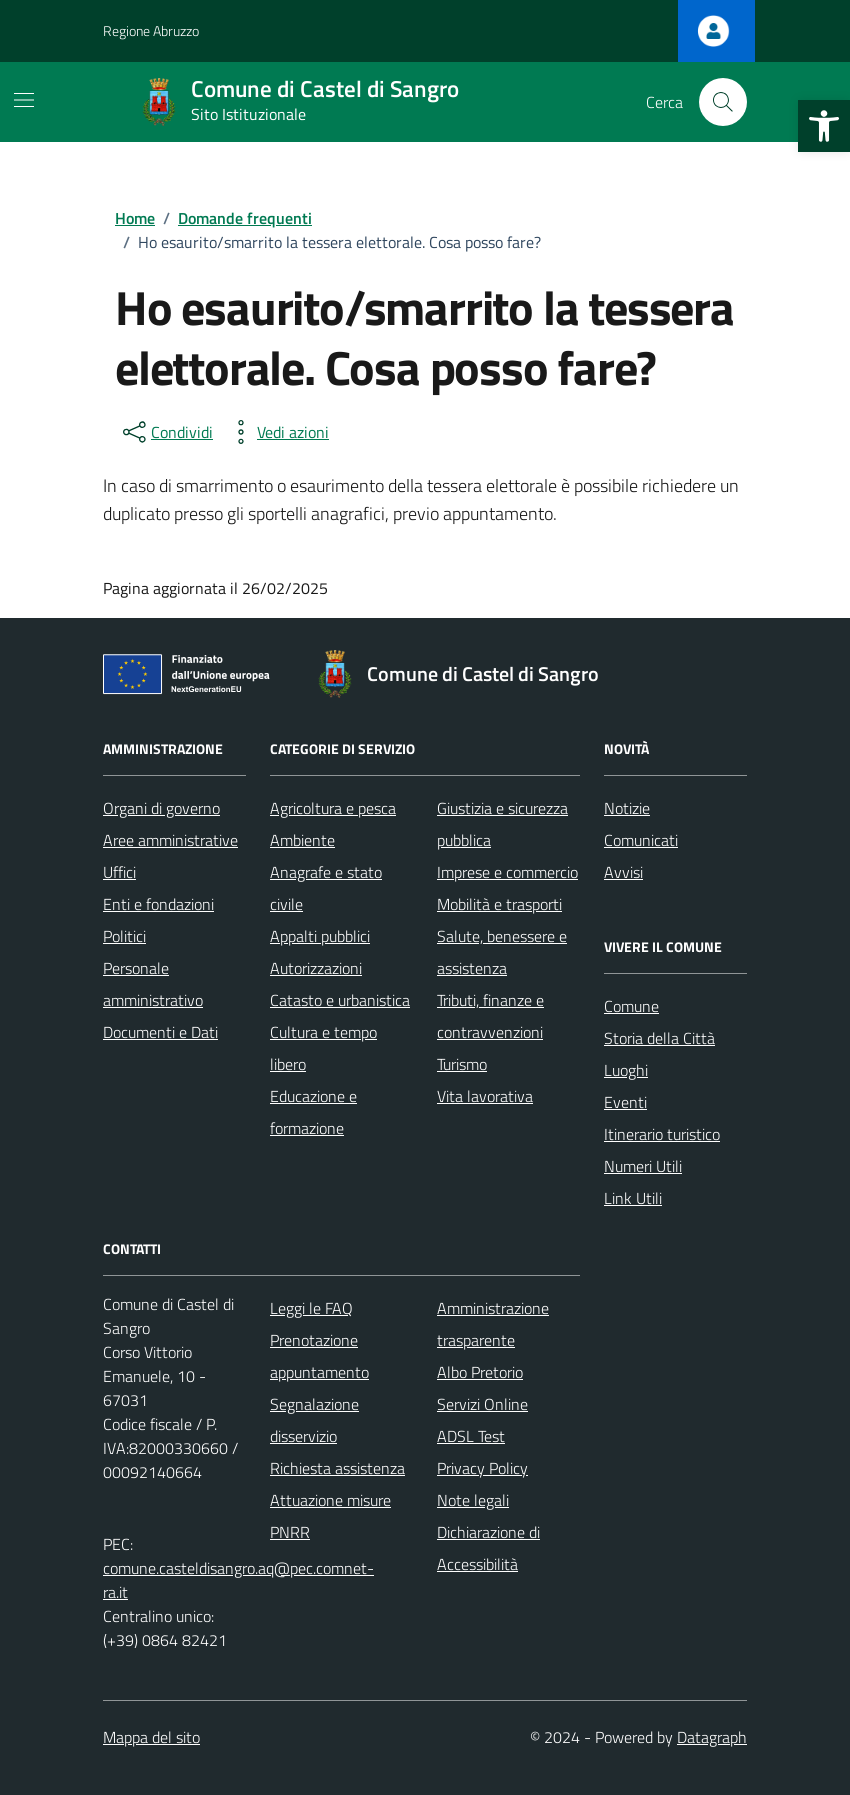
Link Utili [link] (633, 1198)
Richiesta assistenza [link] (337, 1468)
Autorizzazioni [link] (316, 968)
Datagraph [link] (712, 1737)
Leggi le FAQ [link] (311, 1308)
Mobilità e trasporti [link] (499, 904)
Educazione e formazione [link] (313, 1112)
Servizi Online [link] (482, 1404)
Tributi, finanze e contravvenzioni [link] (490, 1016)
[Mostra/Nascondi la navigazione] (24, 100)
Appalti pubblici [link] (320, 936)
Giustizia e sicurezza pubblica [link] (502, 824)
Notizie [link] (627, 808)
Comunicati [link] (641, 840)
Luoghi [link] (626, 1070)
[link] (824, 126)
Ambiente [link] (302, 840)
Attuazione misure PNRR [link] (330, 1516)
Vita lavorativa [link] (485, 1096)
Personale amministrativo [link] (153, 984)
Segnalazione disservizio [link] (314, 1420)
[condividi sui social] (166, 432)
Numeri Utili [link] (643, 1166)
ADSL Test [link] (471, 1436)
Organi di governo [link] (161, 808)
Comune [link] (631, 1006)
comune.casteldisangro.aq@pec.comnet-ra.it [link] (238, 1580)
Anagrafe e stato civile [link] (326, 888)
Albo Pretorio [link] (480, 1372)
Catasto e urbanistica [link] (340, 1000)
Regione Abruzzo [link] (151, 30)
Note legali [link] (473, 1500)
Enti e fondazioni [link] (158, 904)
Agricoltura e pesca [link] (333, 808)
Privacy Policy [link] (482, 1468)
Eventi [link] (625, 1102)
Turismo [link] (462, 1064)
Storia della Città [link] (659, 1038)
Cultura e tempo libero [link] (323, 1048)
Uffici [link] (119, 872)
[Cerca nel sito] (723, 102)
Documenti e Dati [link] (160, 1032)
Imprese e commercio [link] (507, 872)
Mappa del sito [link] (151, 1737)
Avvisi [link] (623, 872)
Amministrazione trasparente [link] (493, 1324)
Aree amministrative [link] (170, 840)
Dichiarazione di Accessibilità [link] (488, 1548)
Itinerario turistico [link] (662, 1134)
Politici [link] (124, 936)
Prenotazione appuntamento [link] (319, 1356)
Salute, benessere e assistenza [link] (502, 952)
